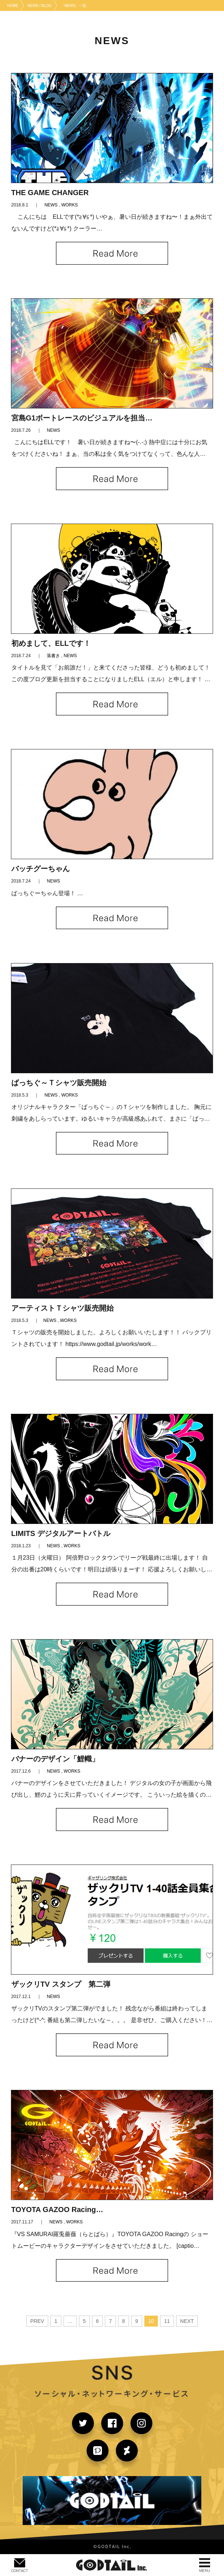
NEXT (187, 2321)
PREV (37, 2321)
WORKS (69, 204)
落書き (53, 655)
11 (167, 2321)
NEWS (51, 204)
